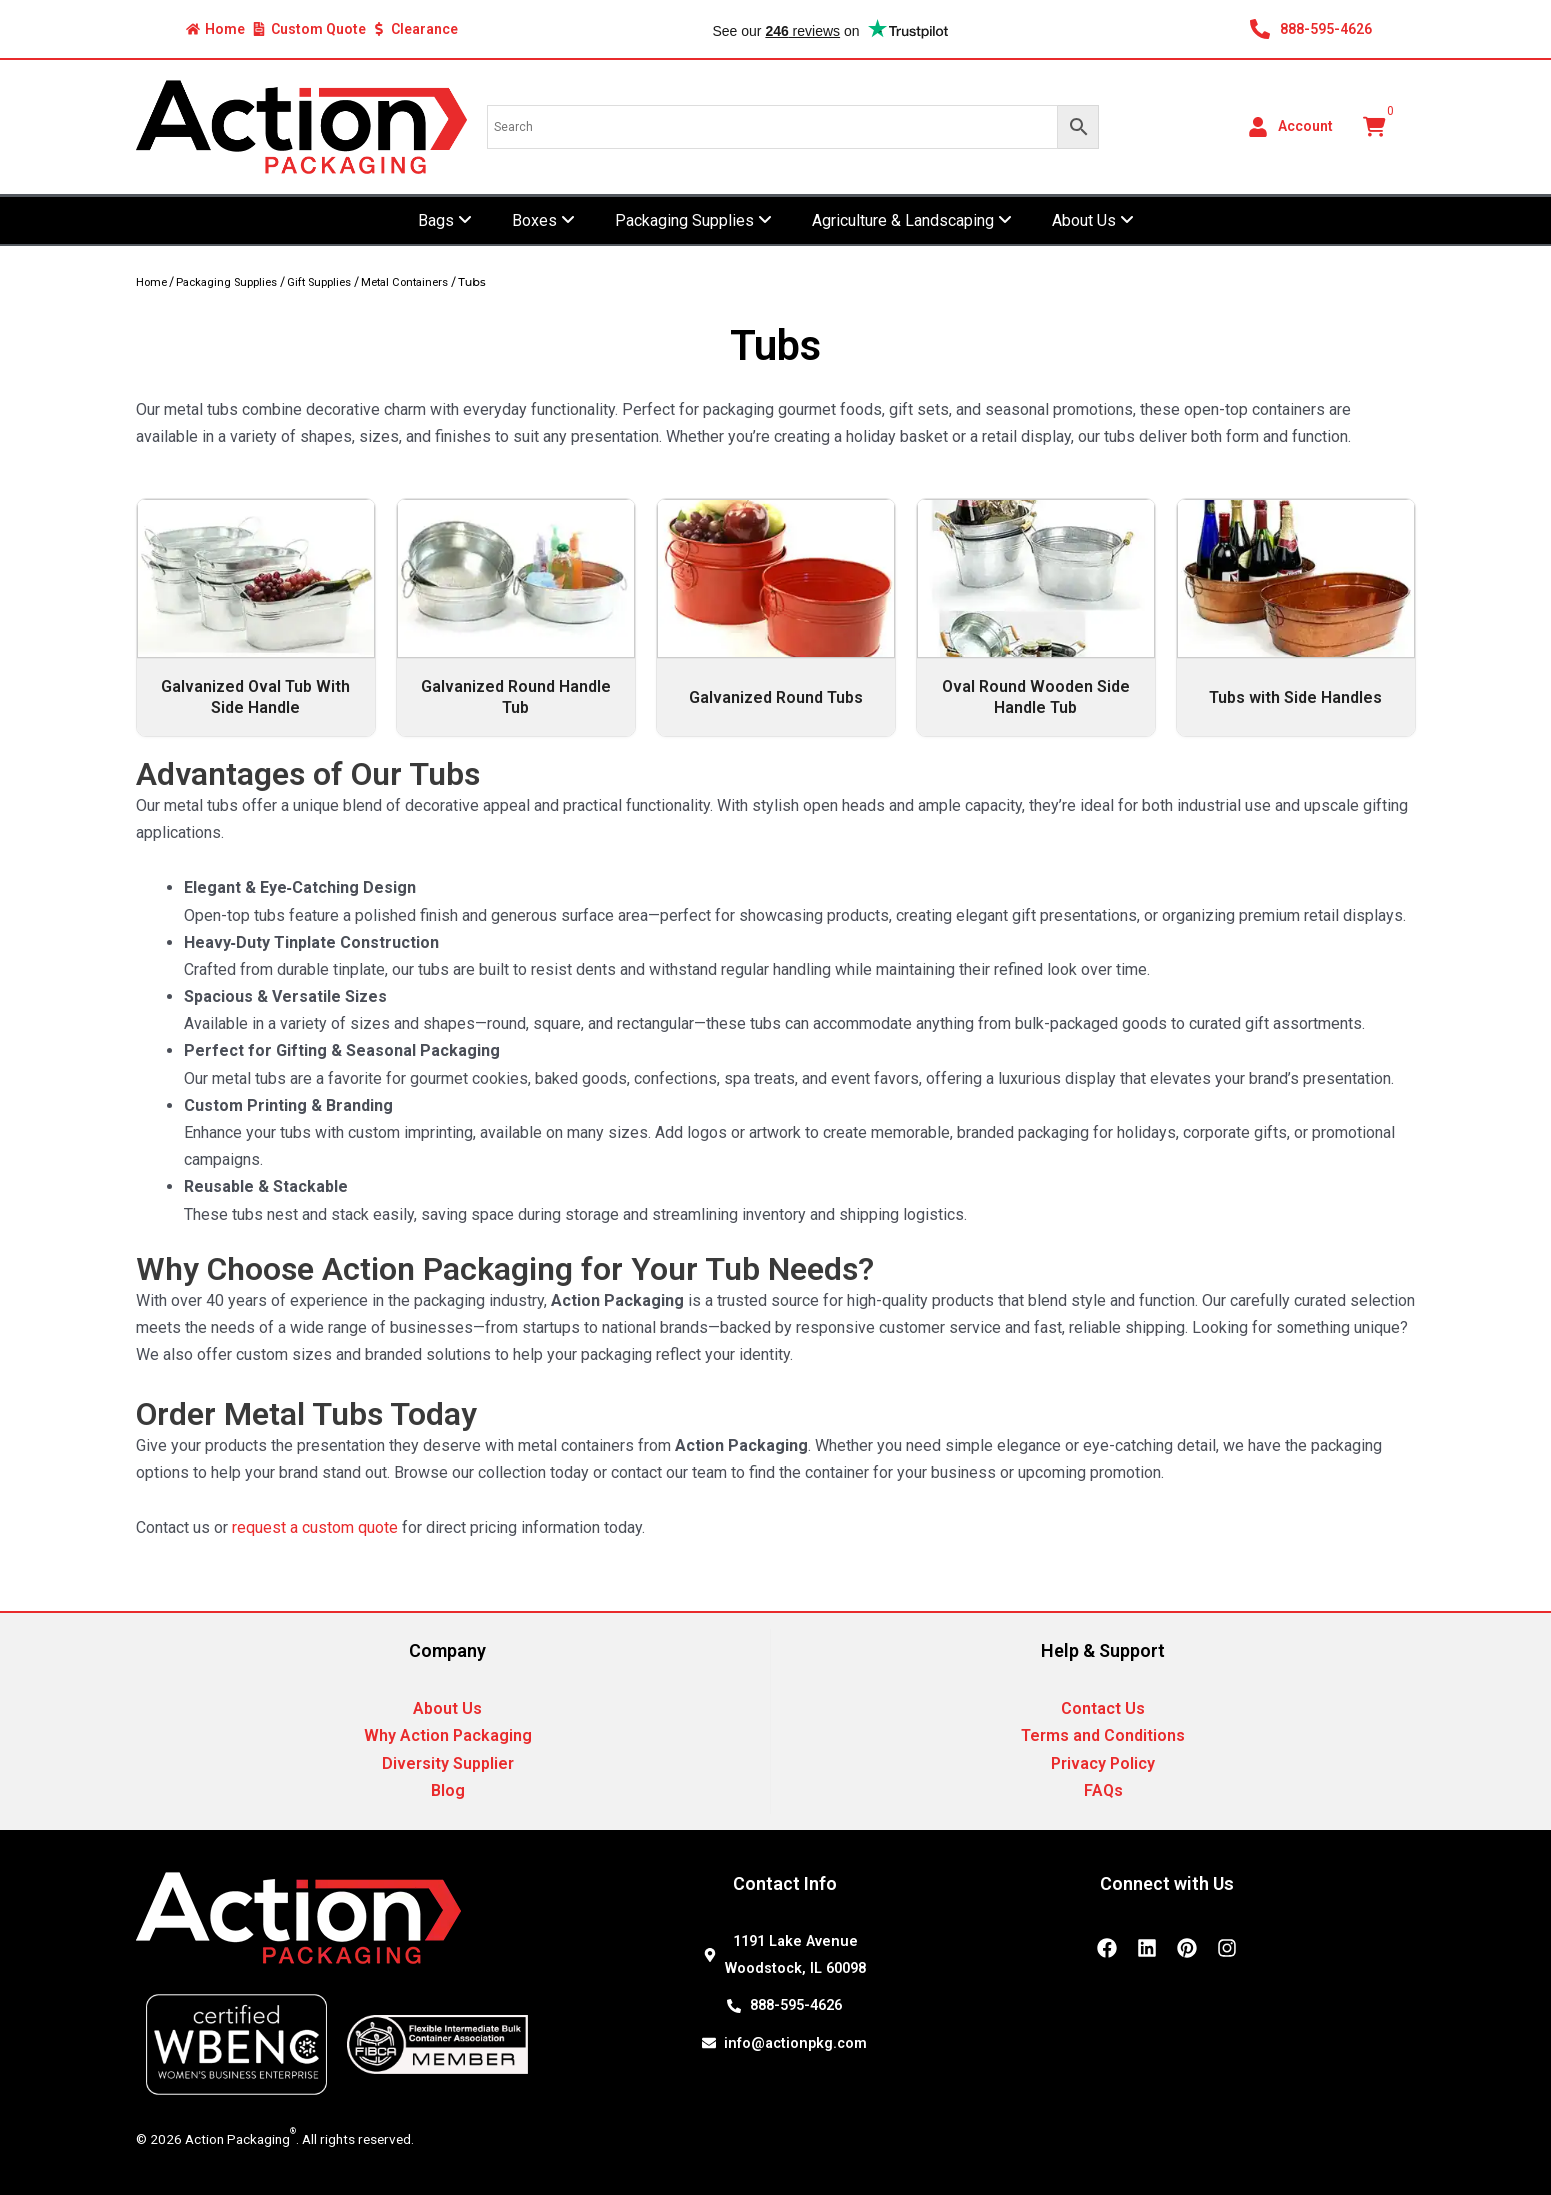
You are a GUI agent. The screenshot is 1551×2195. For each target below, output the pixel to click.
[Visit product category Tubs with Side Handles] (1296, 617)
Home (151, 282)
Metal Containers (404, 282)
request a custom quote (315, 1527)
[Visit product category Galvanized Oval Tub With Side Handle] (256, 617)
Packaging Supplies (226, 282)
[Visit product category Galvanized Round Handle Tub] (516, 617)
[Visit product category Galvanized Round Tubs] (776, 617)
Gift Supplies (319, 282)
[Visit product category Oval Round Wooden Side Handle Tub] (1036, 617)
